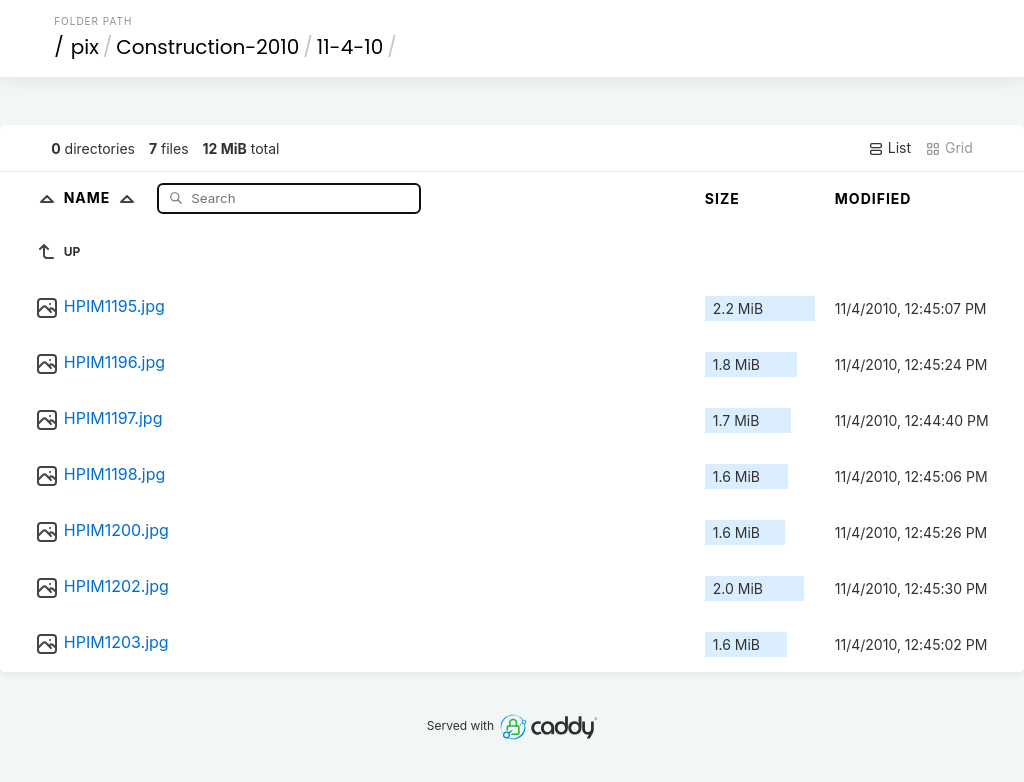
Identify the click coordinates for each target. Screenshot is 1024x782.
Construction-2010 (207, 47)
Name (103, 197)
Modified (873, 198)
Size (722, 198)
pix (85, 47)
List (889, 148)
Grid (949, 148)
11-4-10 (350, 47)
